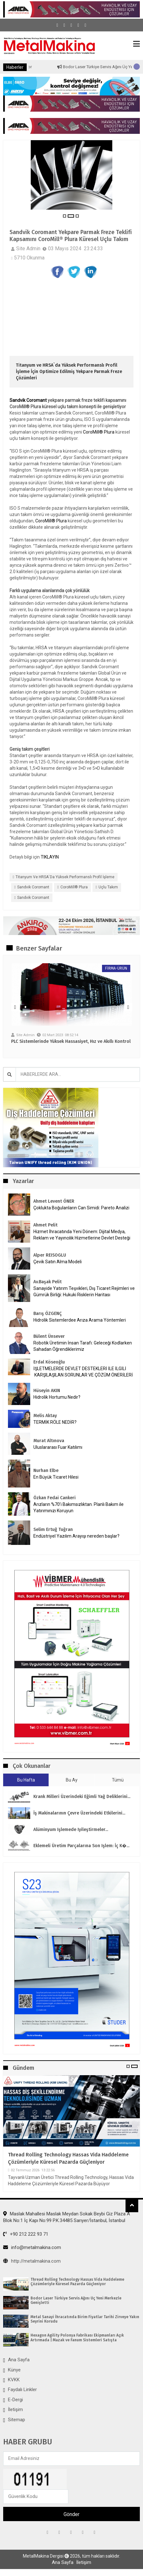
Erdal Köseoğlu (49, 1362)
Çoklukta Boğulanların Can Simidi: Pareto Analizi (81, 1207)
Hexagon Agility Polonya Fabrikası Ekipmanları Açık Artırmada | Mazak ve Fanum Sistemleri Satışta (77, 2337)
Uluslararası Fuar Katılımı (57, 1447)
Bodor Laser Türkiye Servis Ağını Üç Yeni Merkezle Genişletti (76, 2300)
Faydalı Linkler (22, 2389)
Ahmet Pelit (45, 1225)
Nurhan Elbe (45, 1470)
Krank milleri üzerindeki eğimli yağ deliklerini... (81, 1796)
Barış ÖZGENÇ (47, 1313)
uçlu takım (108, 887)
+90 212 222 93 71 (25, 2234)
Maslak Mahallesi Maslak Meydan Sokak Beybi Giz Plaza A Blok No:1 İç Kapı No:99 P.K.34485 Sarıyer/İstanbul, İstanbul (66, 2217)
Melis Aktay (45, 1415)
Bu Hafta (26, 1779)
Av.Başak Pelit (47, 1282)
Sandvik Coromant (28, 400)
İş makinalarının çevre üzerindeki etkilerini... (79, 1813)
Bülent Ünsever (49, 1336)
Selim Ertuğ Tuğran (53, 1529)
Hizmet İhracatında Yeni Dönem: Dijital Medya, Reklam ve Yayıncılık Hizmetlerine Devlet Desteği (81, 1234)
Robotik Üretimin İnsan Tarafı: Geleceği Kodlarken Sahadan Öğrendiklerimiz (82, 1346)
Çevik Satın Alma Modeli (57, 1261)
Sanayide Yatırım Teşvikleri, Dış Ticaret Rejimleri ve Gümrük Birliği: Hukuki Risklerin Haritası (84, 1291)
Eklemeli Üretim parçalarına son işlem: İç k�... (81, 1845)
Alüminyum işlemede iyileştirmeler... (70, 1829)
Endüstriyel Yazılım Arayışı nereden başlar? (76, 1536)
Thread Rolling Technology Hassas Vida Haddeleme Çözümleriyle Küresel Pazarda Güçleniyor (68, 2158)
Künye (14, 2370)
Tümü (118, 1779)
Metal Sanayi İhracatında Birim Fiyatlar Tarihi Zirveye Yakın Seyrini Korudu (85, 2319)
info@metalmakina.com (32, 2247)
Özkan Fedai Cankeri (54, 1497)
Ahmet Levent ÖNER (53, 1201)
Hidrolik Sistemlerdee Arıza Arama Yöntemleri (79, 1320)
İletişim (15, 2409)
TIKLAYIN (50, 857)
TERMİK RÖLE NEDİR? (55, 1422)
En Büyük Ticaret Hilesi (55, 1477)
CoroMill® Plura (98, 432)
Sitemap (16, 2419)
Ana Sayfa (19, 2360)
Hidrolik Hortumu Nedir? (56, 1397)
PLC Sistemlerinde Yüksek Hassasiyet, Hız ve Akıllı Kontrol (71, 1041)
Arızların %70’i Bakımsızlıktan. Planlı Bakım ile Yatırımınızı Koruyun (78, 1507)
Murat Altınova (48, 1440)
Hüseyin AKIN (46, 1390)
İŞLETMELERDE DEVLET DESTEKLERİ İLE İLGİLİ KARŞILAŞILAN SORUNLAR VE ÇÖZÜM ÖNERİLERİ (83, 1371)
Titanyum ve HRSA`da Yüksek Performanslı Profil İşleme (65, 877)
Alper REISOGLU (49, 1255)
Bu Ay (72, 1779)
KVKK (14, 2380)
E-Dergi (15, 2400)
